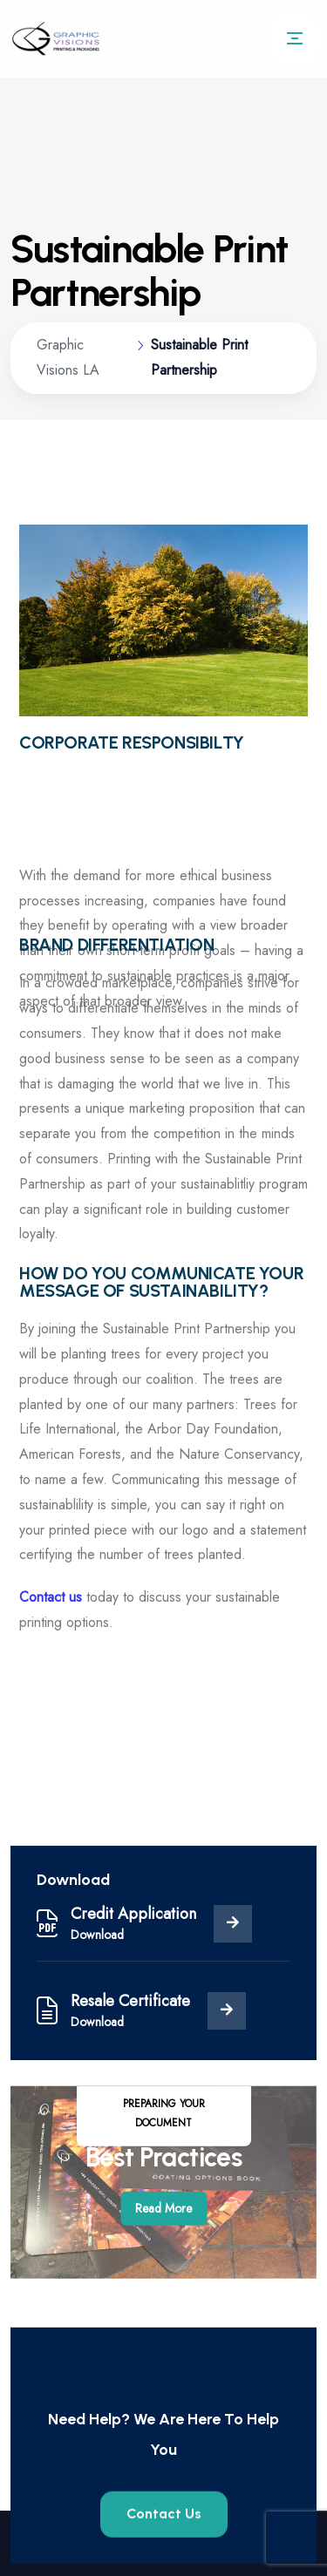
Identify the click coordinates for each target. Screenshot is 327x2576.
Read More (163, 2241)
